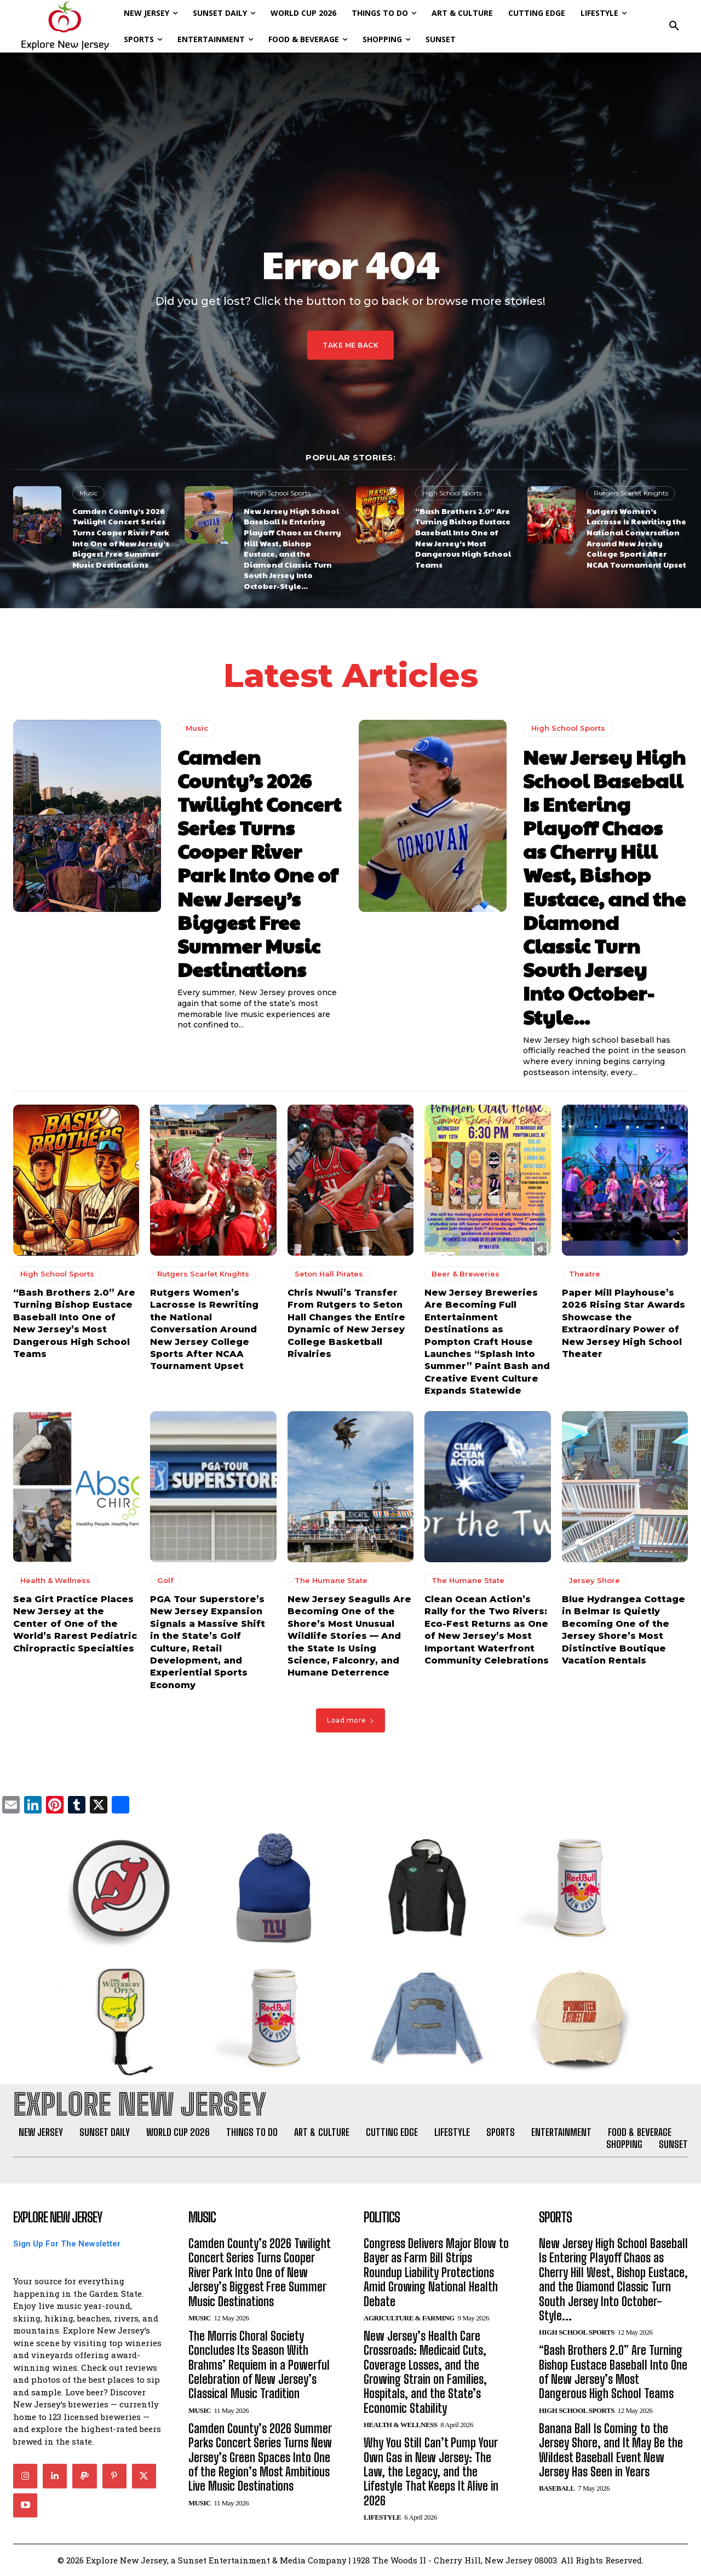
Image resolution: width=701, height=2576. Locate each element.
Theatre (584, 1274)
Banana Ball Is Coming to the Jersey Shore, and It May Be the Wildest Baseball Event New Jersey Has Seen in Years (611, 2450)
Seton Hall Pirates (329, 1274)
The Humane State (331, 1580)
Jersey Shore (594, 1580)
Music (88, 493)
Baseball (556, 2488)
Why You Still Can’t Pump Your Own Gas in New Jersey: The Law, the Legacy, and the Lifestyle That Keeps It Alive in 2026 (431, 2471)
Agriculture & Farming (409, 2318)
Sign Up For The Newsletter (66, 2244)
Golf (165, 1580)
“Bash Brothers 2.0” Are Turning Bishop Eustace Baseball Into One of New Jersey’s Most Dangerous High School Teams (463, 537)
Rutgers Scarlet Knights (631, 493)
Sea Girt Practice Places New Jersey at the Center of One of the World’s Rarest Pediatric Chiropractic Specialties (75, 1624)
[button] (674, 26)
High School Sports (281, 493)
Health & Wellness (55, 1580)
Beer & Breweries (465, 1274)
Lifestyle (382, 2517)
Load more (350, 1720)
